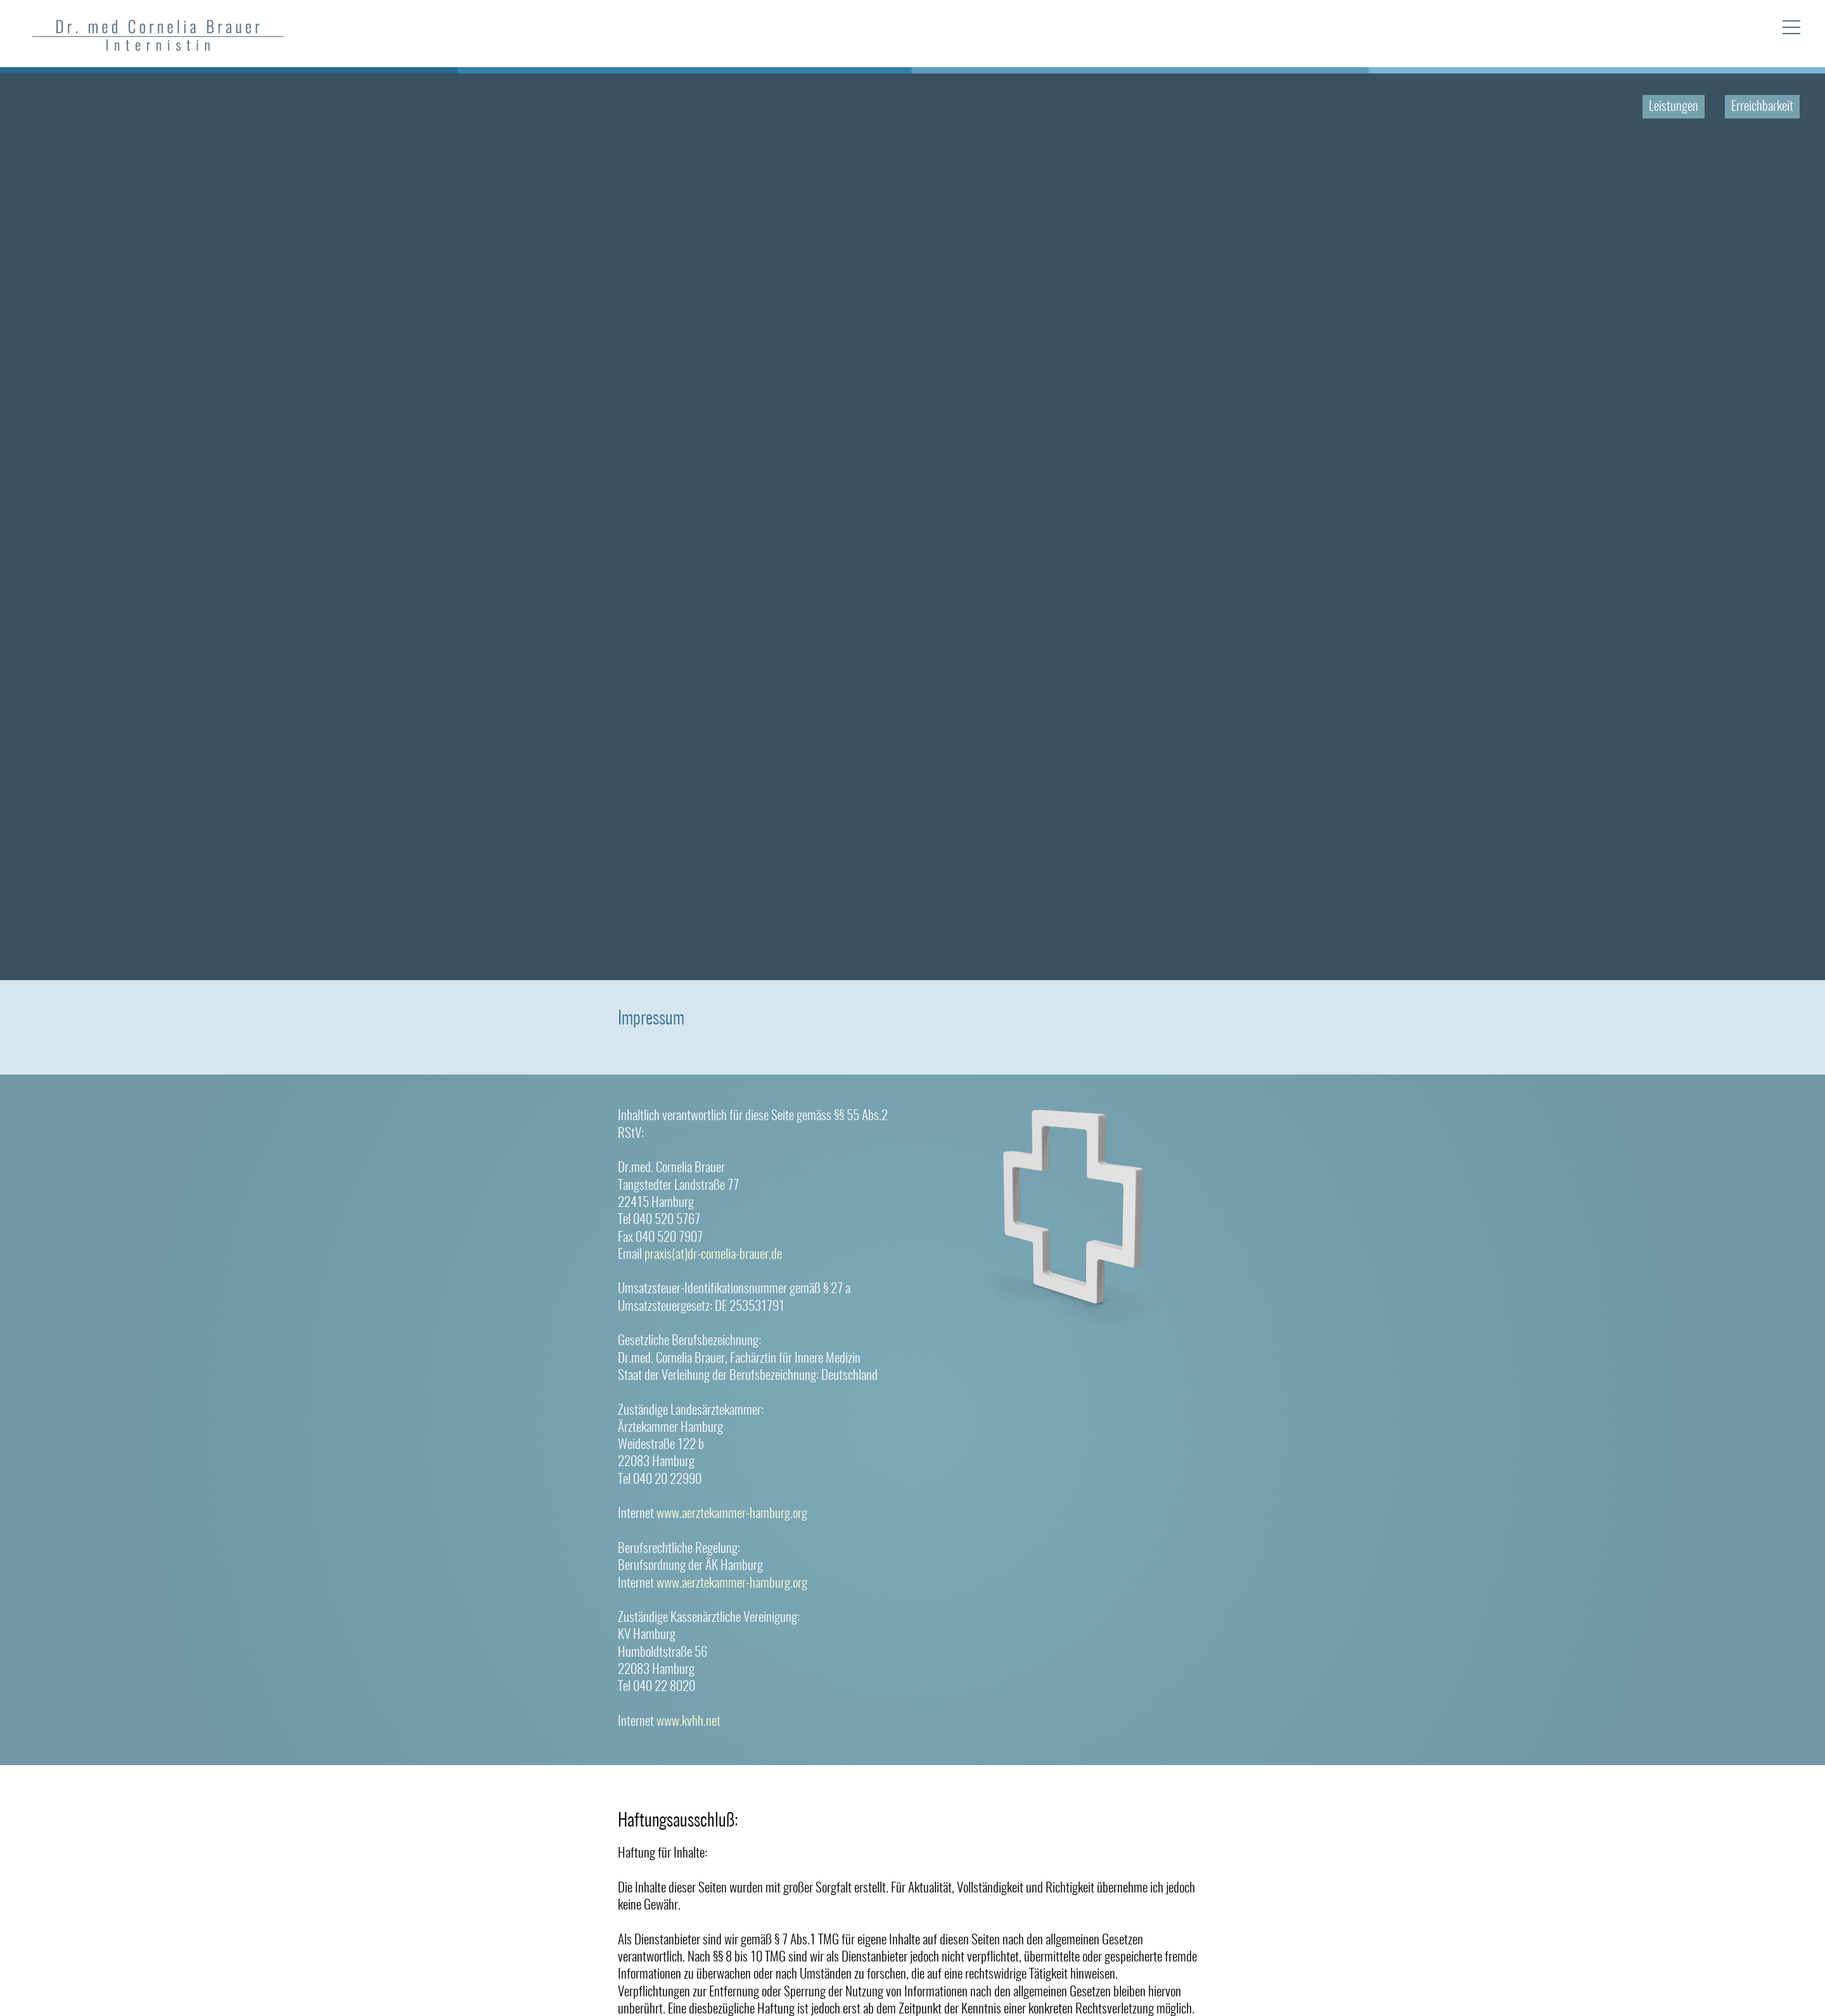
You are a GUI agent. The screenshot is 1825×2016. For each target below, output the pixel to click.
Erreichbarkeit (1762, 106)
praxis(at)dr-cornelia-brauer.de (713, 1254)
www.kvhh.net (688, 1721)
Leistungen (1673, 106)
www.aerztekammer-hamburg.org (731, 1514)
